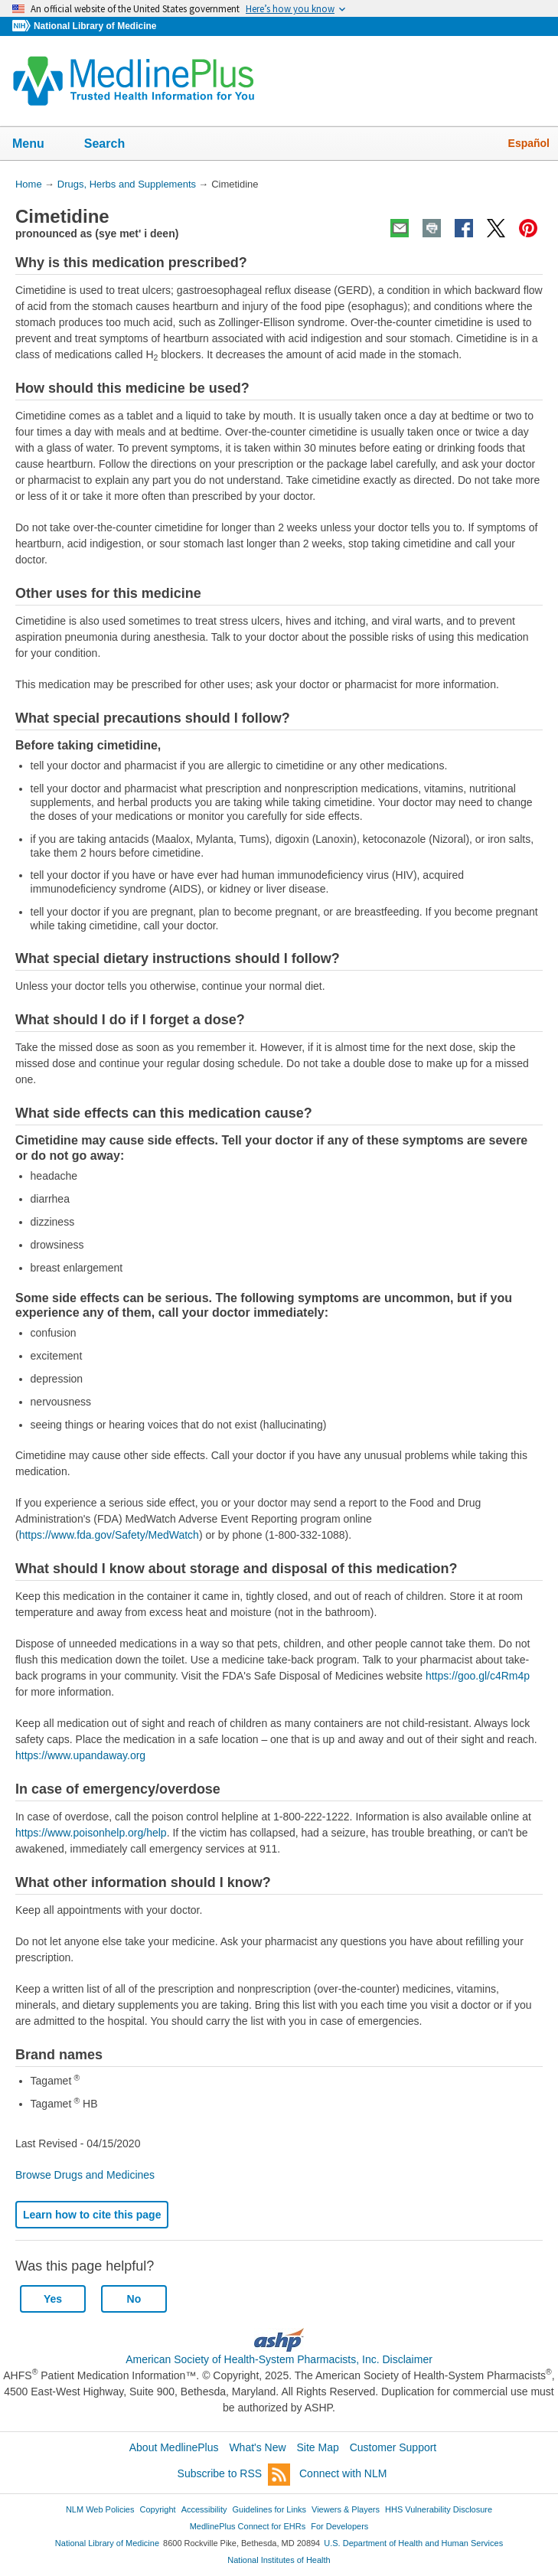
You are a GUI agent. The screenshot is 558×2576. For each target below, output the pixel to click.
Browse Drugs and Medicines (85, 2175)
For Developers (339, 2526)
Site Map (318, 2447)
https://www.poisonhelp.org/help (91, 1833)
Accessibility (204, 2509)
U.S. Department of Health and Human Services (413, 2543)
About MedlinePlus (174, 2447)
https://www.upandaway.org (80, 1755)
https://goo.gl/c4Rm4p (478, 1676)
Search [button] (114, 144)
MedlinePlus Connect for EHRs (247, 2526)
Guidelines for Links (269, 2509)
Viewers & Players (346, 2509)
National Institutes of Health (278, 2560)
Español (529, 143)
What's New (257, 2447)
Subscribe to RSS (234, 2474)
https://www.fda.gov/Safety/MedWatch (109, 1535)
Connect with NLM (343, 2473)
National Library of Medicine (95, 26)
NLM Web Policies (100, 2509)
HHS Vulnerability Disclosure (438, 2509)
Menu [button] (38, 144)
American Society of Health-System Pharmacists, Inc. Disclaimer (279, 2359)
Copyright (158, 2509)
